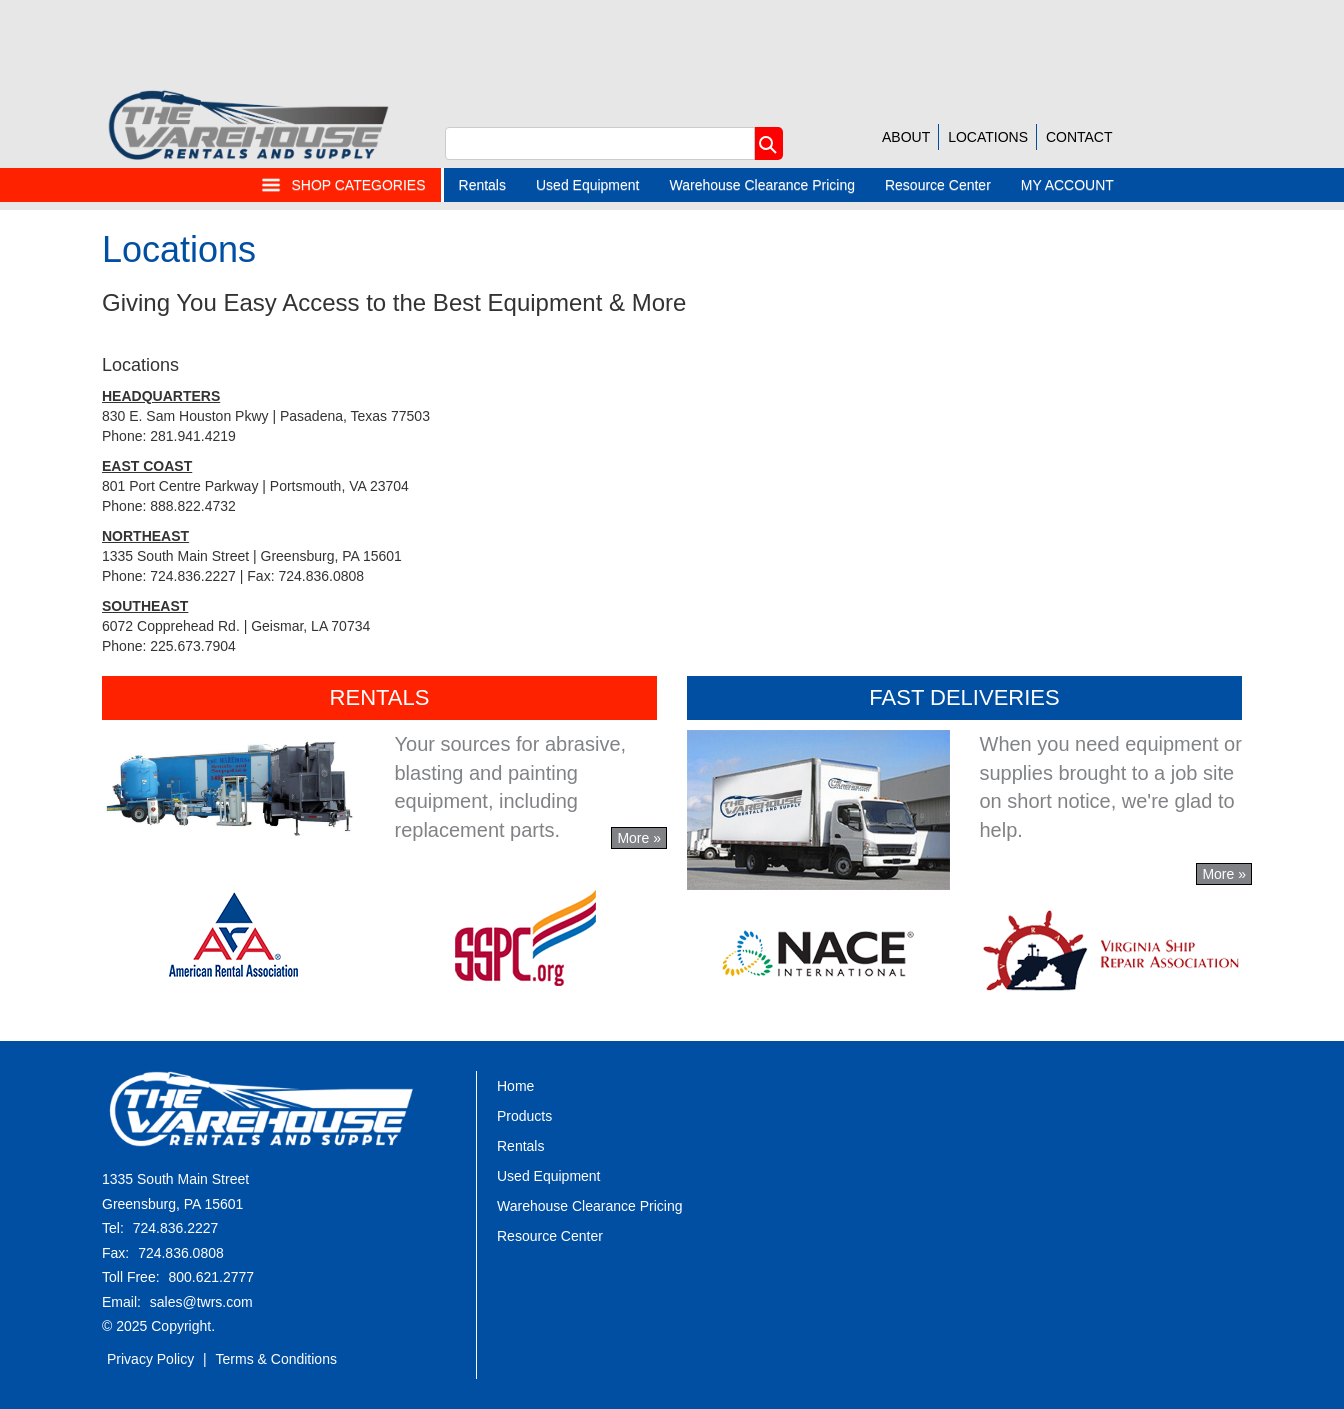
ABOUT (906, 137)
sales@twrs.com (201, 1302)
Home (515, 1086)
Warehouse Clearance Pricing (762, 185)
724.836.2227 (176, 1228)
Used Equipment (588, 185)
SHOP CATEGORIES (343, 185)
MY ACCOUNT (1067, 185)
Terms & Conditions (276, 1359)
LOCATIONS (988, 137)
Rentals (482, 185)
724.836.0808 (181, 1253)
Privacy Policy (150, 1359)
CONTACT (1079, 137)
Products (524, 1116)
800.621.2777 (211, 1277)
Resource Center (938, 185)
